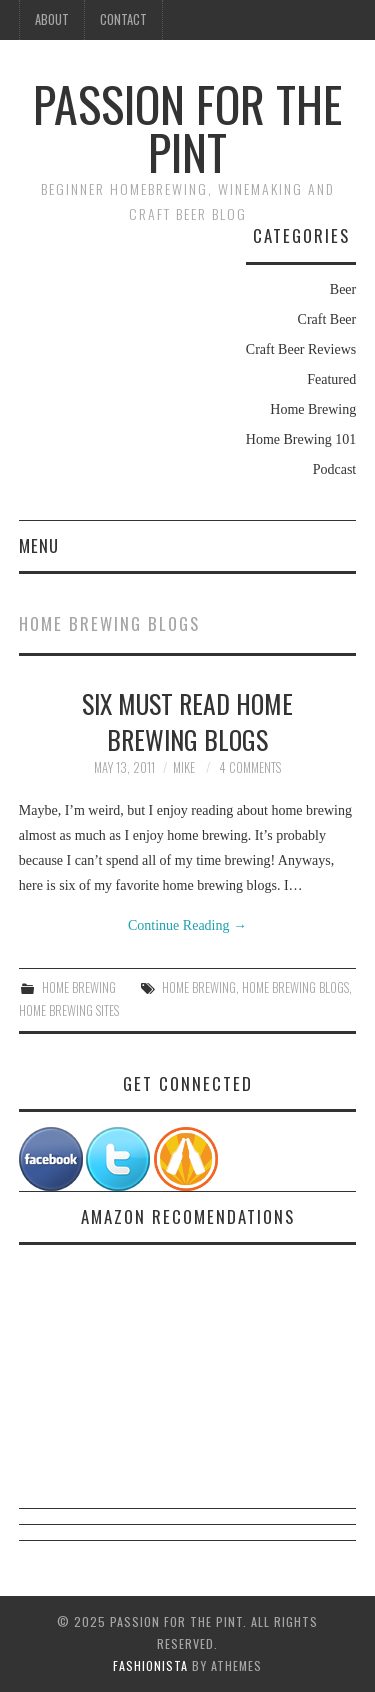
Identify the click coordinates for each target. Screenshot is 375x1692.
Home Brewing (313, 409)
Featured (331, 379)
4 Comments (250, 767)
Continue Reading (187, 925)
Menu (39, 545)
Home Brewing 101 (301, 439)
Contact (123, 19)
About (52, 19)
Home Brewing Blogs (295, 987)
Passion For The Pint (187, 127)
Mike (184, 767)
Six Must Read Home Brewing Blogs (187, 721)
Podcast (335, 469)
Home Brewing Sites (69, 1010)
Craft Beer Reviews (301, 349)
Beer (343, 289)
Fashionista (150, 1665)
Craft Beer (327, 319)
